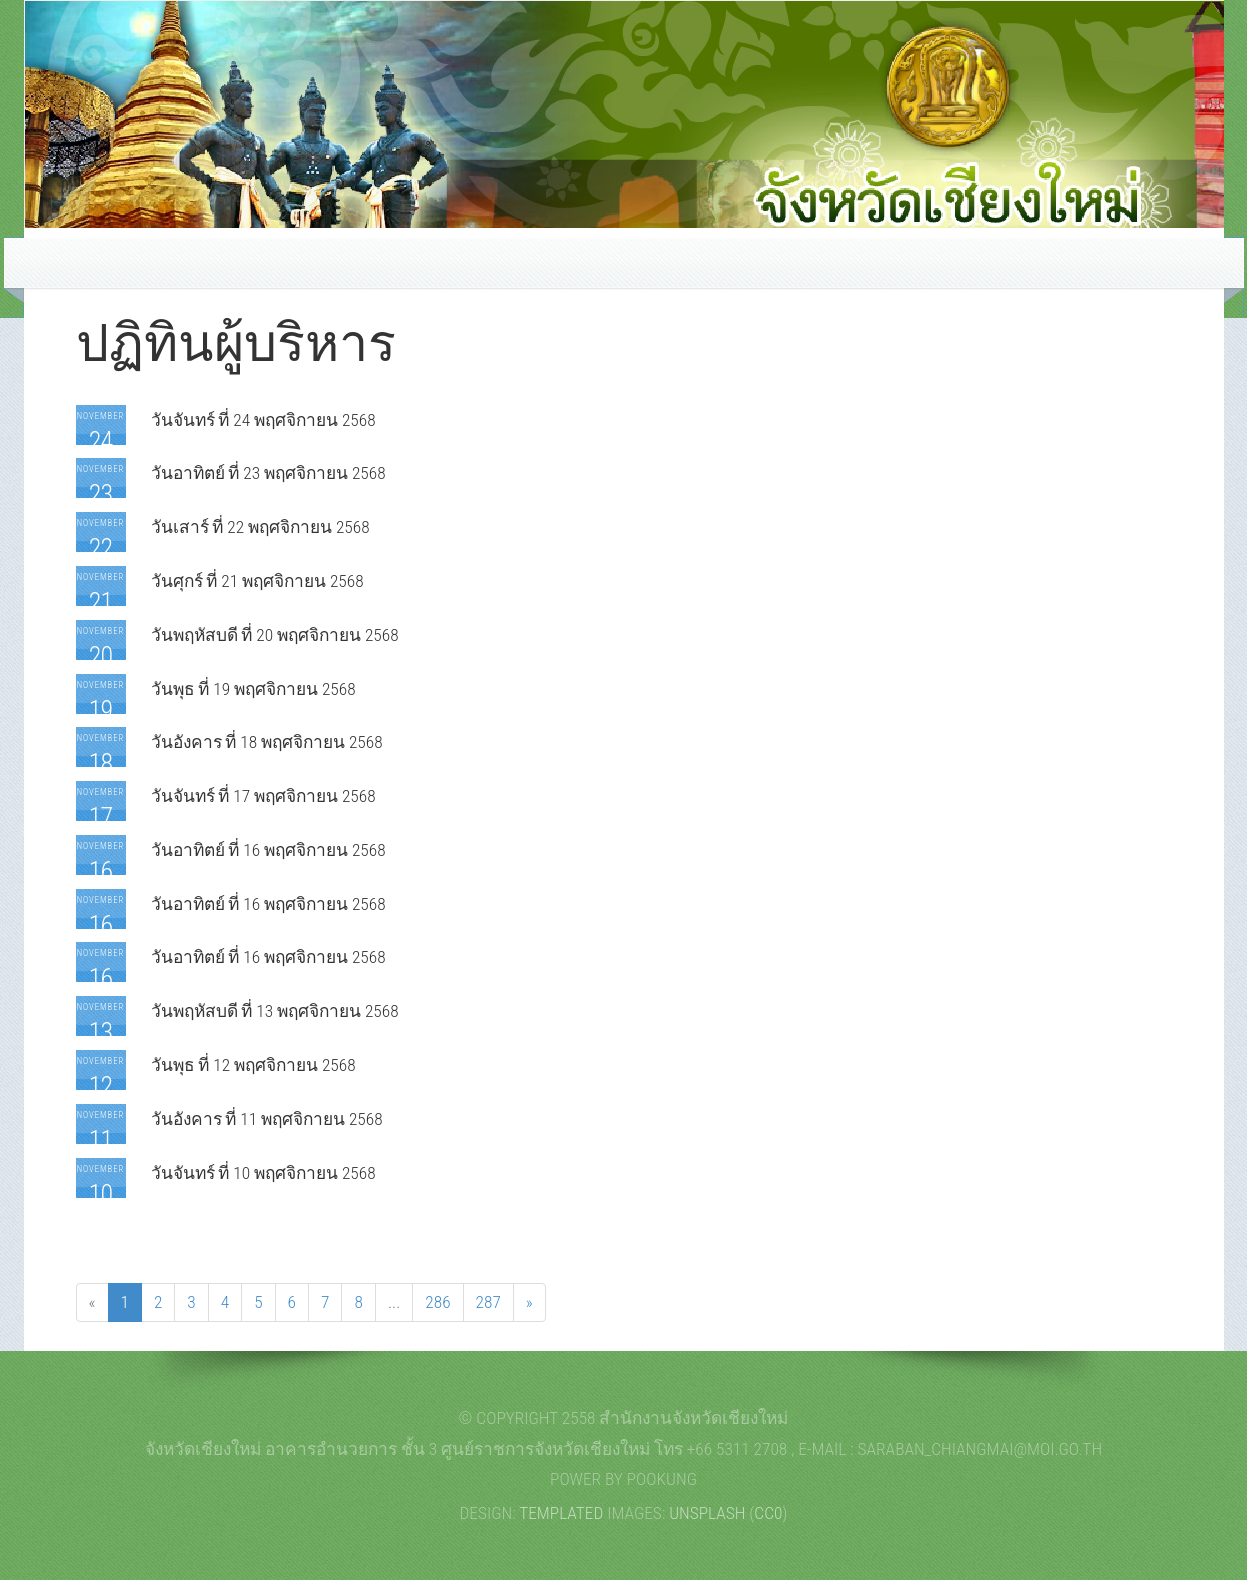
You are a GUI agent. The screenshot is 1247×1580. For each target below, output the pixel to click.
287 (488, 1302)
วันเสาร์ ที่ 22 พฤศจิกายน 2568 (260, 527)
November (101, 433)
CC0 (768, 1513)
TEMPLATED (561, 1513)
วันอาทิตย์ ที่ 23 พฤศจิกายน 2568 (268, 473)
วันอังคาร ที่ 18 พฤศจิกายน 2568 (267, 742)
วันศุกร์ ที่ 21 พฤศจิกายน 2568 (257, 581)
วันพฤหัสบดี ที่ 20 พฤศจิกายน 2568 (275, 635)
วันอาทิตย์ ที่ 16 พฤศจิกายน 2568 (268, 850)
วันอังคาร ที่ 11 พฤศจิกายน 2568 (267, 1119)
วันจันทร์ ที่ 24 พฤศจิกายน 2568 (263, 420)
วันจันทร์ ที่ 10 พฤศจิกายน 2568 (263, 1173)
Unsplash (707, 1513)
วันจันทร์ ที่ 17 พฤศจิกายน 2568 (263, 796)
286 (437, 1302)
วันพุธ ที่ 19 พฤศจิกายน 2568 (253, 689)
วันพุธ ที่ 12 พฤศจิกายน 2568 (253, 1065)
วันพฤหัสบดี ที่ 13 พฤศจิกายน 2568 (275, 1011)
